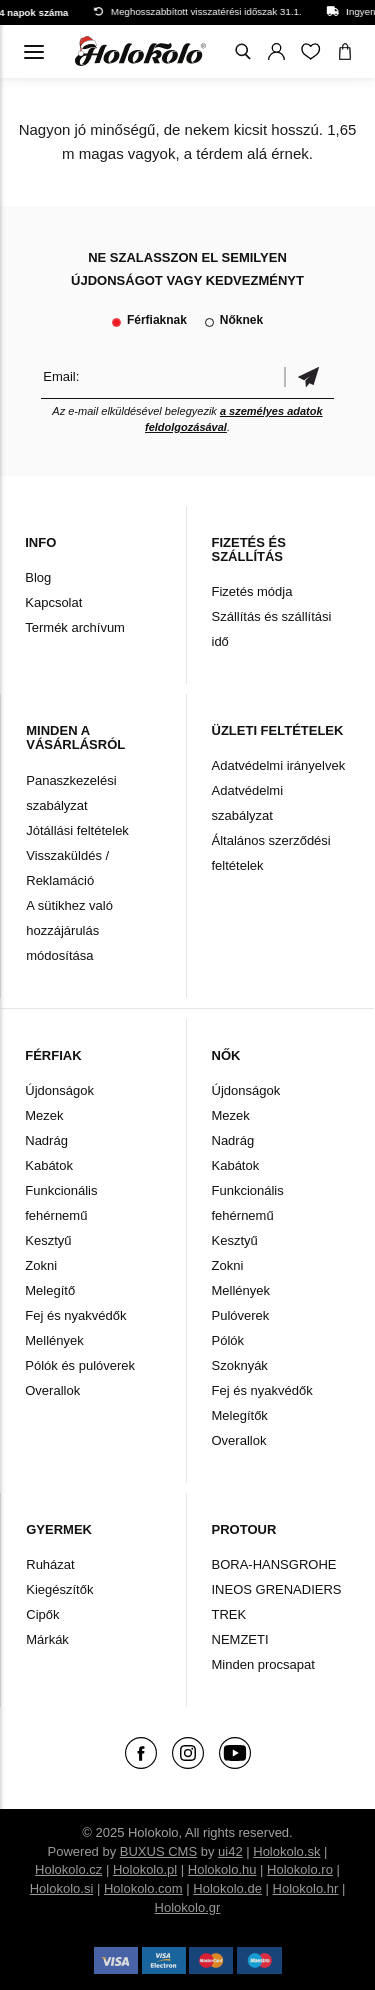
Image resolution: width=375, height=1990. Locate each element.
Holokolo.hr (306, 1888)
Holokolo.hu (222, 1869)
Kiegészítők (59, 1589)
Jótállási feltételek (77, 830)
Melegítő (50, 1290)
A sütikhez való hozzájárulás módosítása (69, 930)
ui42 (230, 1851)
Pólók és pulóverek (80, 1365)
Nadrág (46, 1140)
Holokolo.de (227, 1888)
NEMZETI (240, 1639)
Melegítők (240, 1415)
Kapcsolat (53, 602)
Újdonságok (59, 1090)
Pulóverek (241, 1315)
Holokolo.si (62, 1888)
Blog (38, 577)
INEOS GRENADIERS (277, 1589)
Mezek (44, 1115)
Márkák (47, 1639)
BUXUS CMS (158, 1851)
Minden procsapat (263, 1664)
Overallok (52, 1390)
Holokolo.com (143, 1888)
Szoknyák (240, 1365)
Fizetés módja (252, 591)
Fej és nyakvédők (75, 1315)
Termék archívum (75, 627)
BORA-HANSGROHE (274, 1564)
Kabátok (49, 1165)
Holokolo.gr (188, 1907)
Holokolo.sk (286, 1851)
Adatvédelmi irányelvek (279, 765)
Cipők (42, 1614)
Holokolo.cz (68, 1869)
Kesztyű (48, 1240)
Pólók (228, 1340)
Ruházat (50, 1564)
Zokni (41, 1265)
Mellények (54, 1340)
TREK (229, 1614)
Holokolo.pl (145, 1869)
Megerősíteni (309, 376)
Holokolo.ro (300, 1869)
